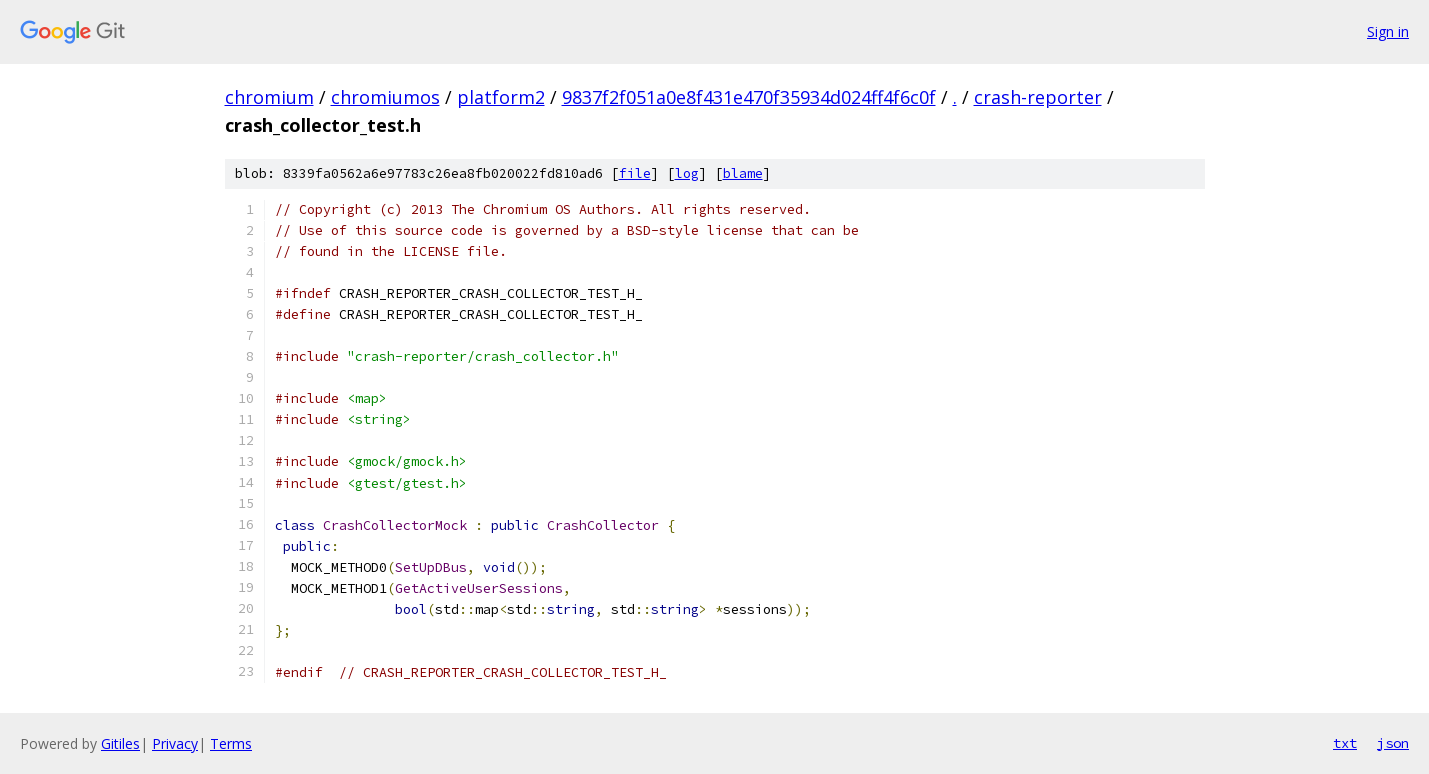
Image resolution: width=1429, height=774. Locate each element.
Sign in (1388, 31)
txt (1345, 743)
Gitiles (120, 743)
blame (743, 173)
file (635, 173)
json (1393, 743)
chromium (269, 97)
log (687, 173)
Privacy (175, 743)
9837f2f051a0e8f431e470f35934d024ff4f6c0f (749, 97)
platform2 (501, 97)
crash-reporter (1038, 97)
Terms (231, 743)
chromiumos (385, 97)
